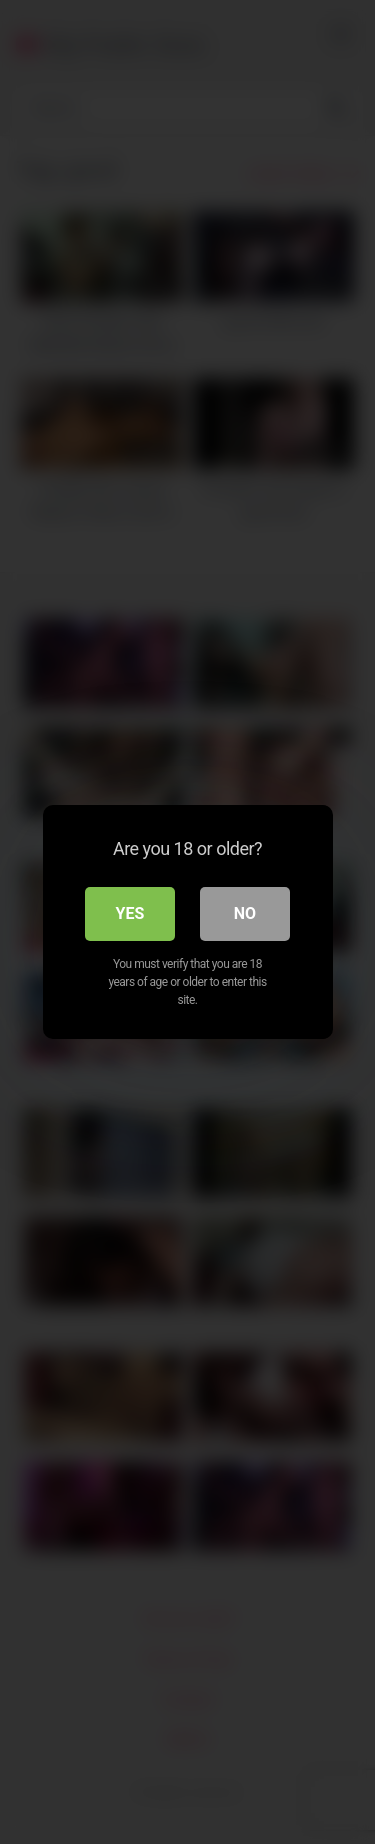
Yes (130, 913)
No (245, 913)
